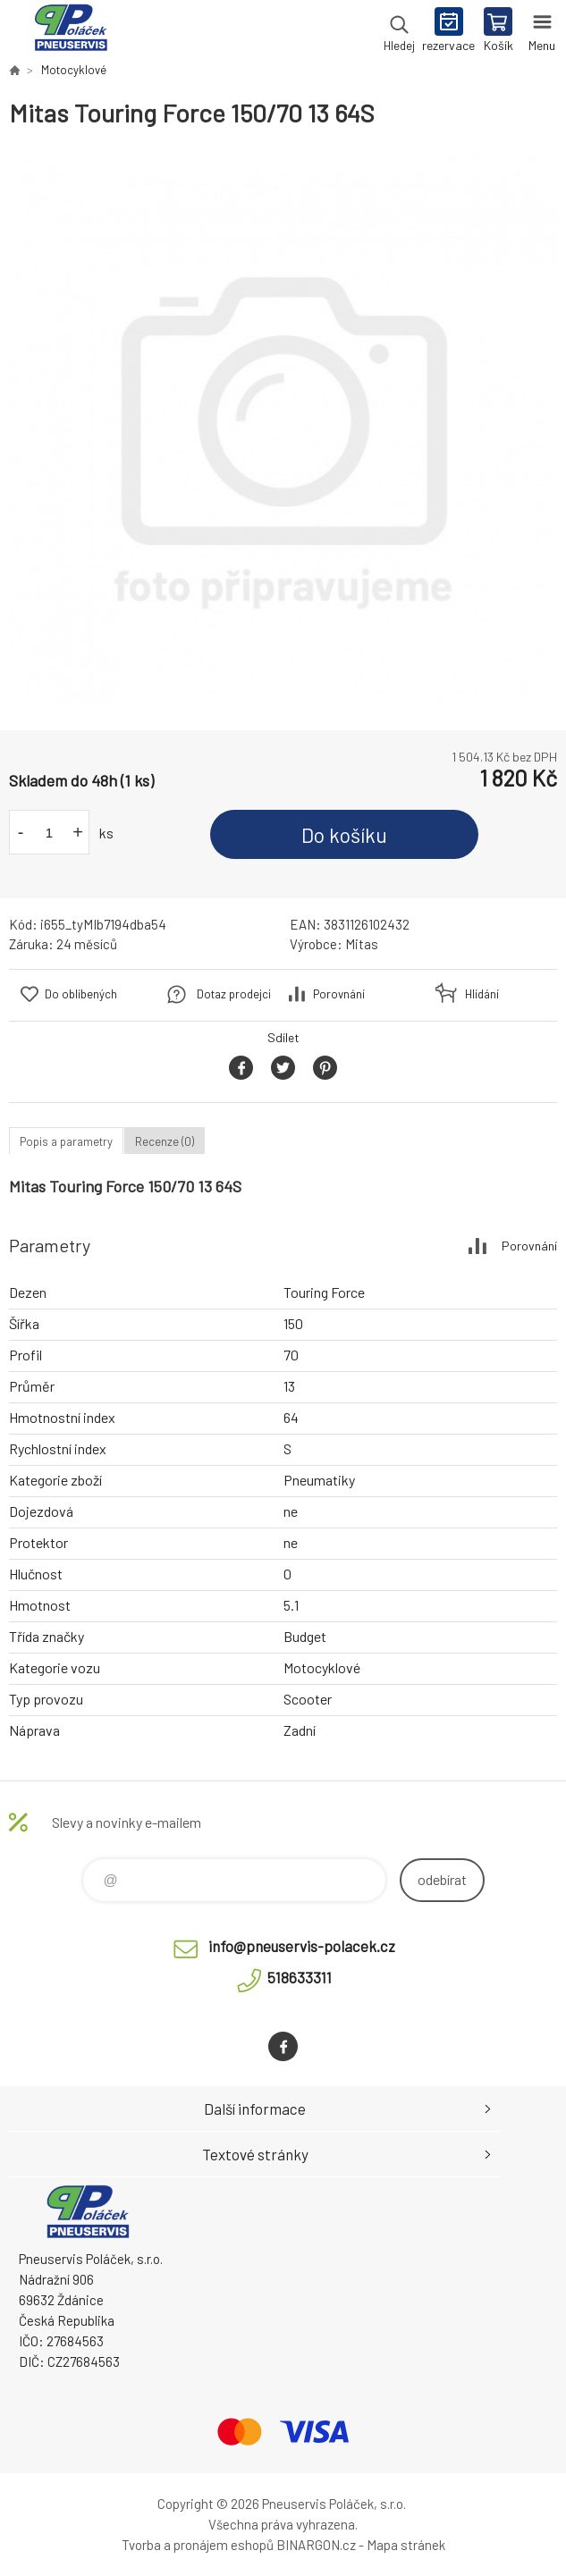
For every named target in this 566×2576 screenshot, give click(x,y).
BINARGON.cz (316, 2545)
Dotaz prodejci (234, 994)
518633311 (299, 1977)
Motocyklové (73, 70)
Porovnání (339, 994)
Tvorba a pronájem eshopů (198, 2545)
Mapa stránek (406, 2545)
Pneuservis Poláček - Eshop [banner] (70, 31)
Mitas (361, 944)
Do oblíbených (81, 994)
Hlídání (482, 994)
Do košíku (344, 834)
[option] (283, 429)
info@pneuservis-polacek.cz (301, 1946)
